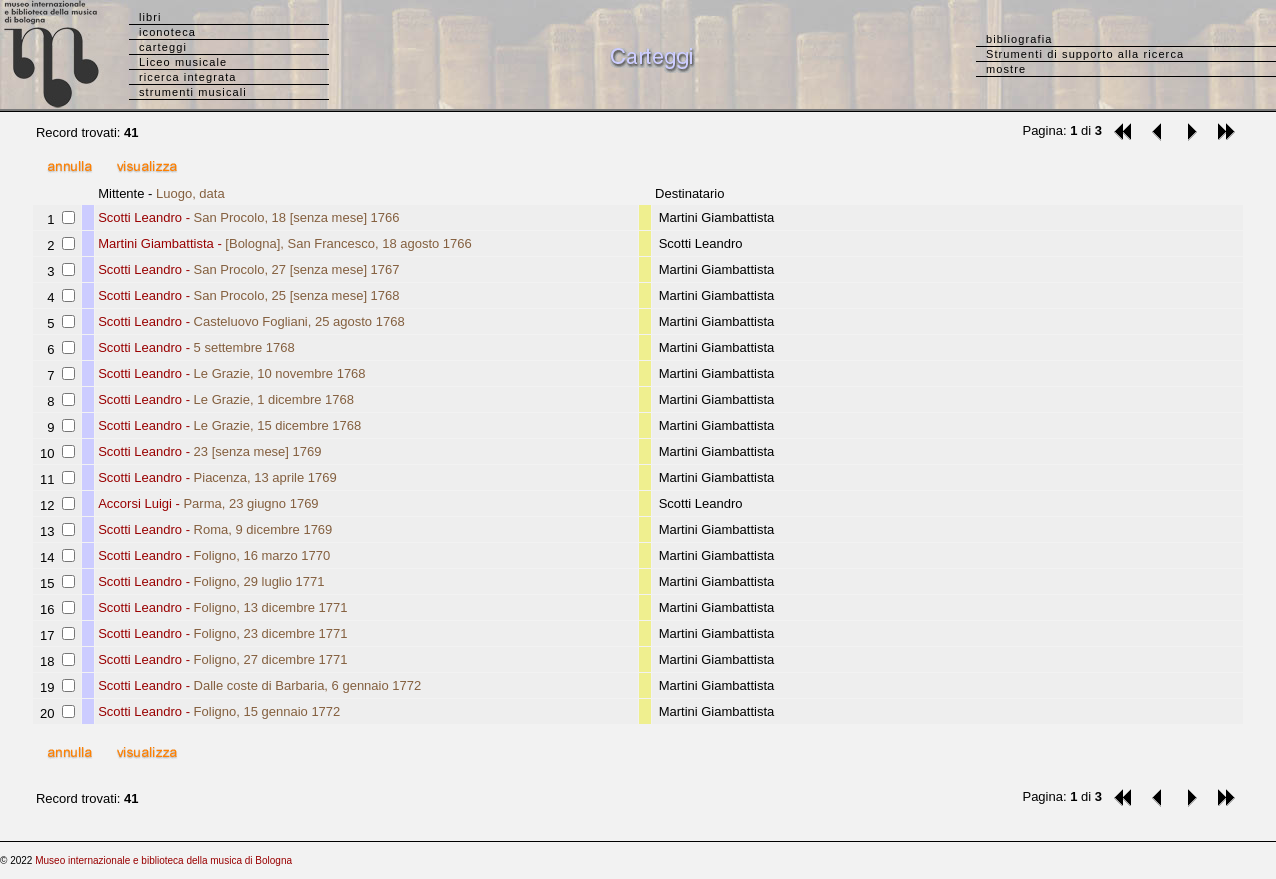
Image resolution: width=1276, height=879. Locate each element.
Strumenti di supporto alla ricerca (1085, 54)
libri (150, 17)
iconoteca (167, 32)
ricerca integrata (188, 77)
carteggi (163, 47)
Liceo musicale (183, 62)
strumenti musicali (193, 92)
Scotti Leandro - (248, 217)
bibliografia (1019, 39)
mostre (1006, 69)
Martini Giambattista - (285, 243)
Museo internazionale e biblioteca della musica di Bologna (163, 860)
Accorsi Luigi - (208, 503)
